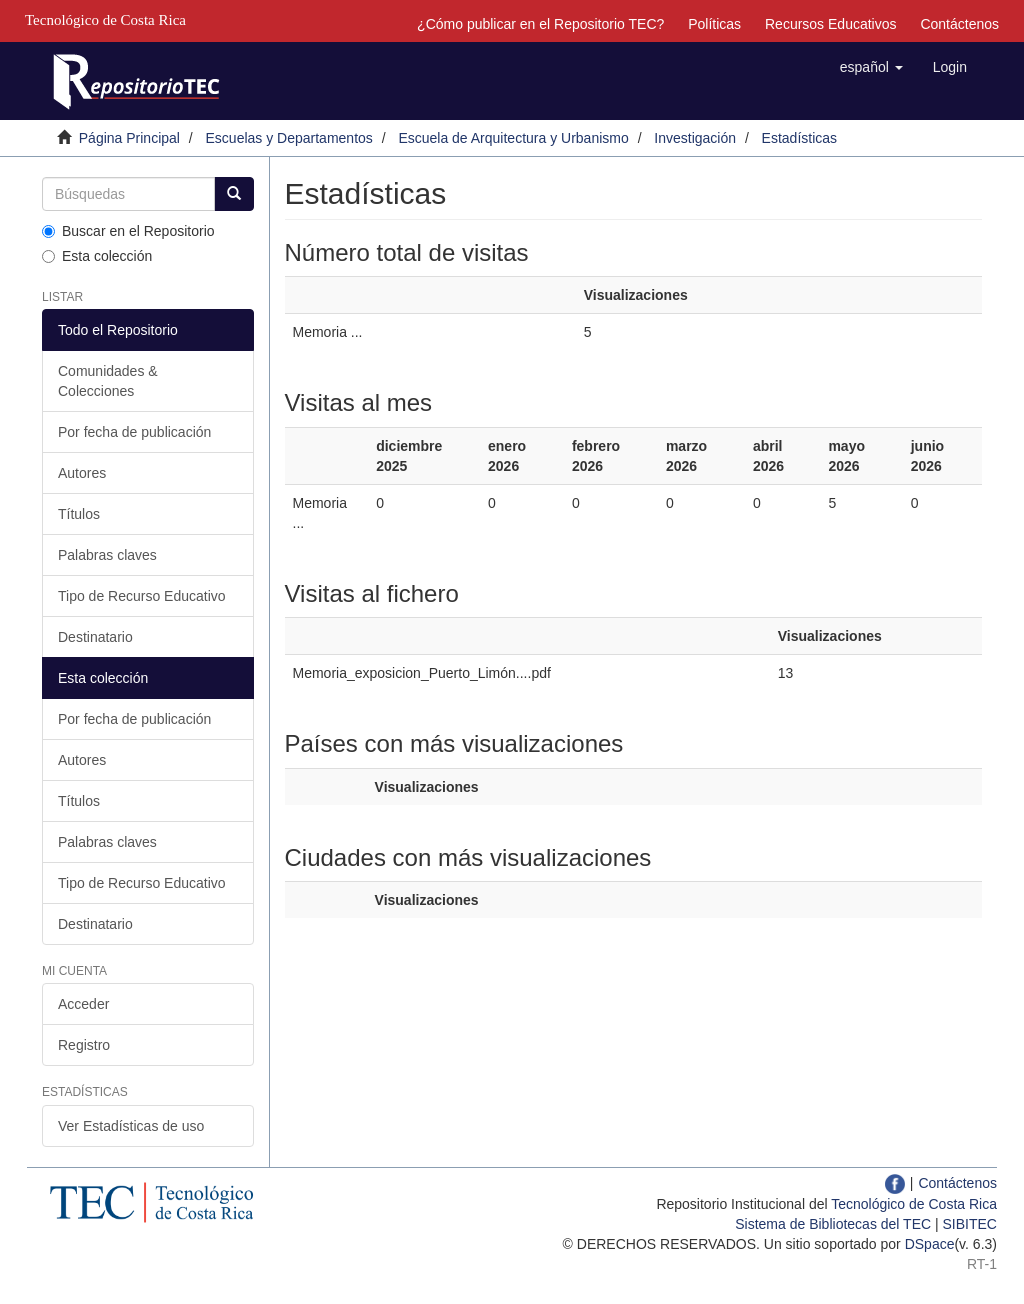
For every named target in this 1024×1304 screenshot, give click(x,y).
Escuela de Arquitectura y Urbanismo (513, 138)
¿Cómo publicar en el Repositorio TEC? (540, 24)
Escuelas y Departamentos (289, 138)
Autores (82, 473)
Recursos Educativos (831, 24)
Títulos (79, 514)
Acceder (83, 1004)
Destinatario (95, 637)
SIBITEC (970, 1224)
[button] (871, 67)
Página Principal (129, 138)
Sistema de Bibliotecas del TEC (833, 1224)
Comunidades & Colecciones (108, 381)
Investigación (695, 138)
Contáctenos (959, 24)
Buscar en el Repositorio (128, 231)
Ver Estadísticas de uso (131, 1126)
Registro (84, 1045)
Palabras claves (107, 555)
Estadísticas (799, 138)
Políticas (714, 24)
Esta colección (97, 256)
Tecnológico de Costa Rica (914, 1204)
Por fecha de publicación (134, 432)
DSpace (930, 1244)
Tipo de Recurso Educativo (142, 596)
